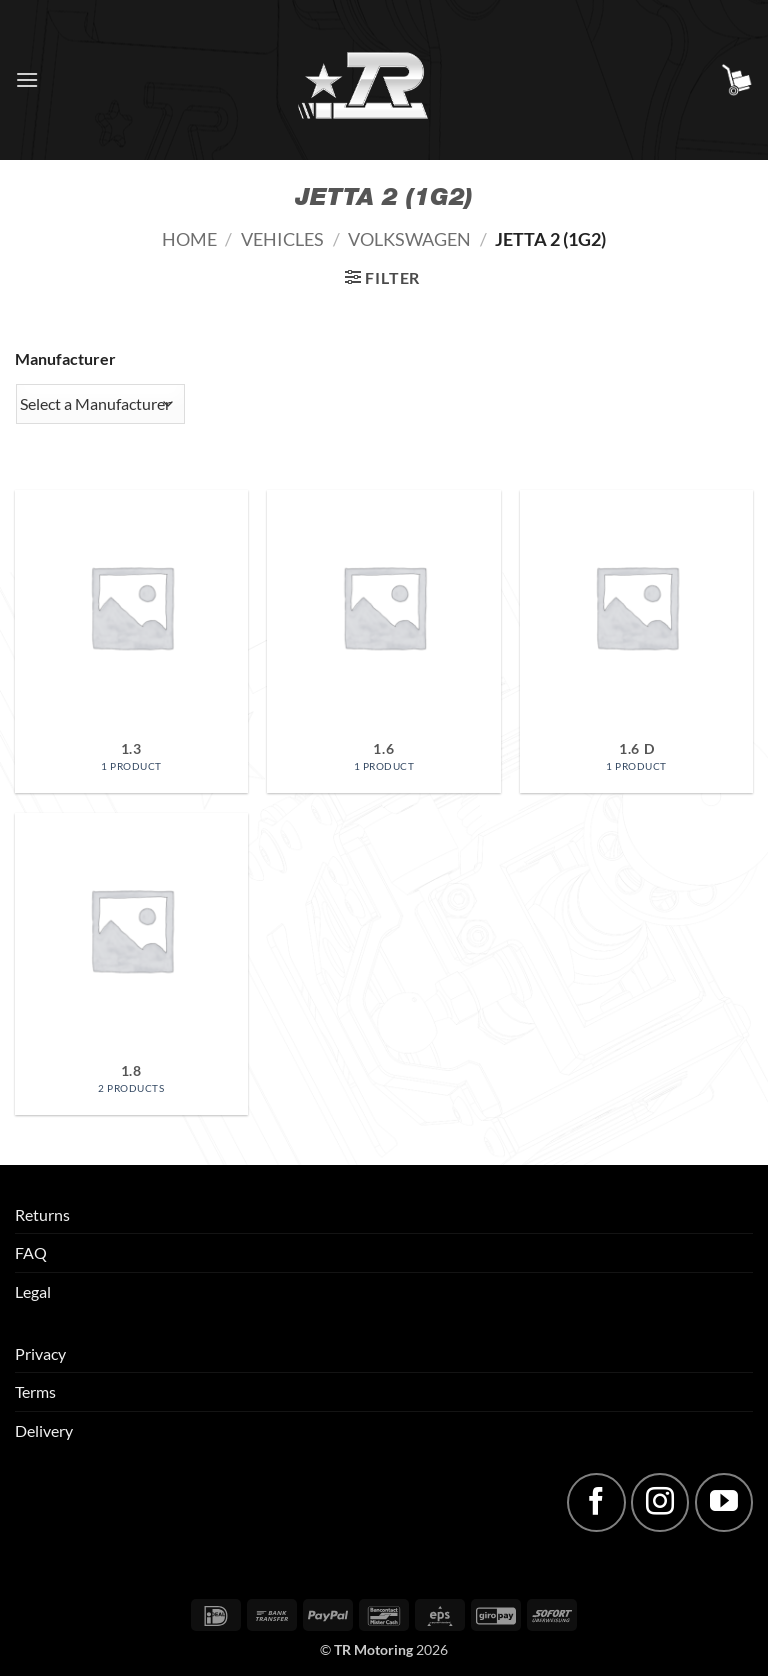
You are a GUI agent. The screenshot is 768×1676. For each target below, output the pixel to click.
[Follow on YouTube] (724, 1502)
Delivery (44, 1430)
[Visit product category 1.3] (131, 641)
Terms (35, 1391)
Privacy (40, 1353)
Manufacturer (65, 358)
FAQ (31, 1252)
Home (189, 239)
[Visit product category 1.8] (131, 964)
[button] (27, 79)
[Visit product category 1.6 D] (636, 641)
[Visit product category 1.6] (383, 641)
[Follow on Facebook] (596, 1502)
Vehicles (282, 239)
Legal (33, 1291)
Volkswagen (409, 239)
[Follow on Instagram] (660, 1502)
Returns (42, 1214)
